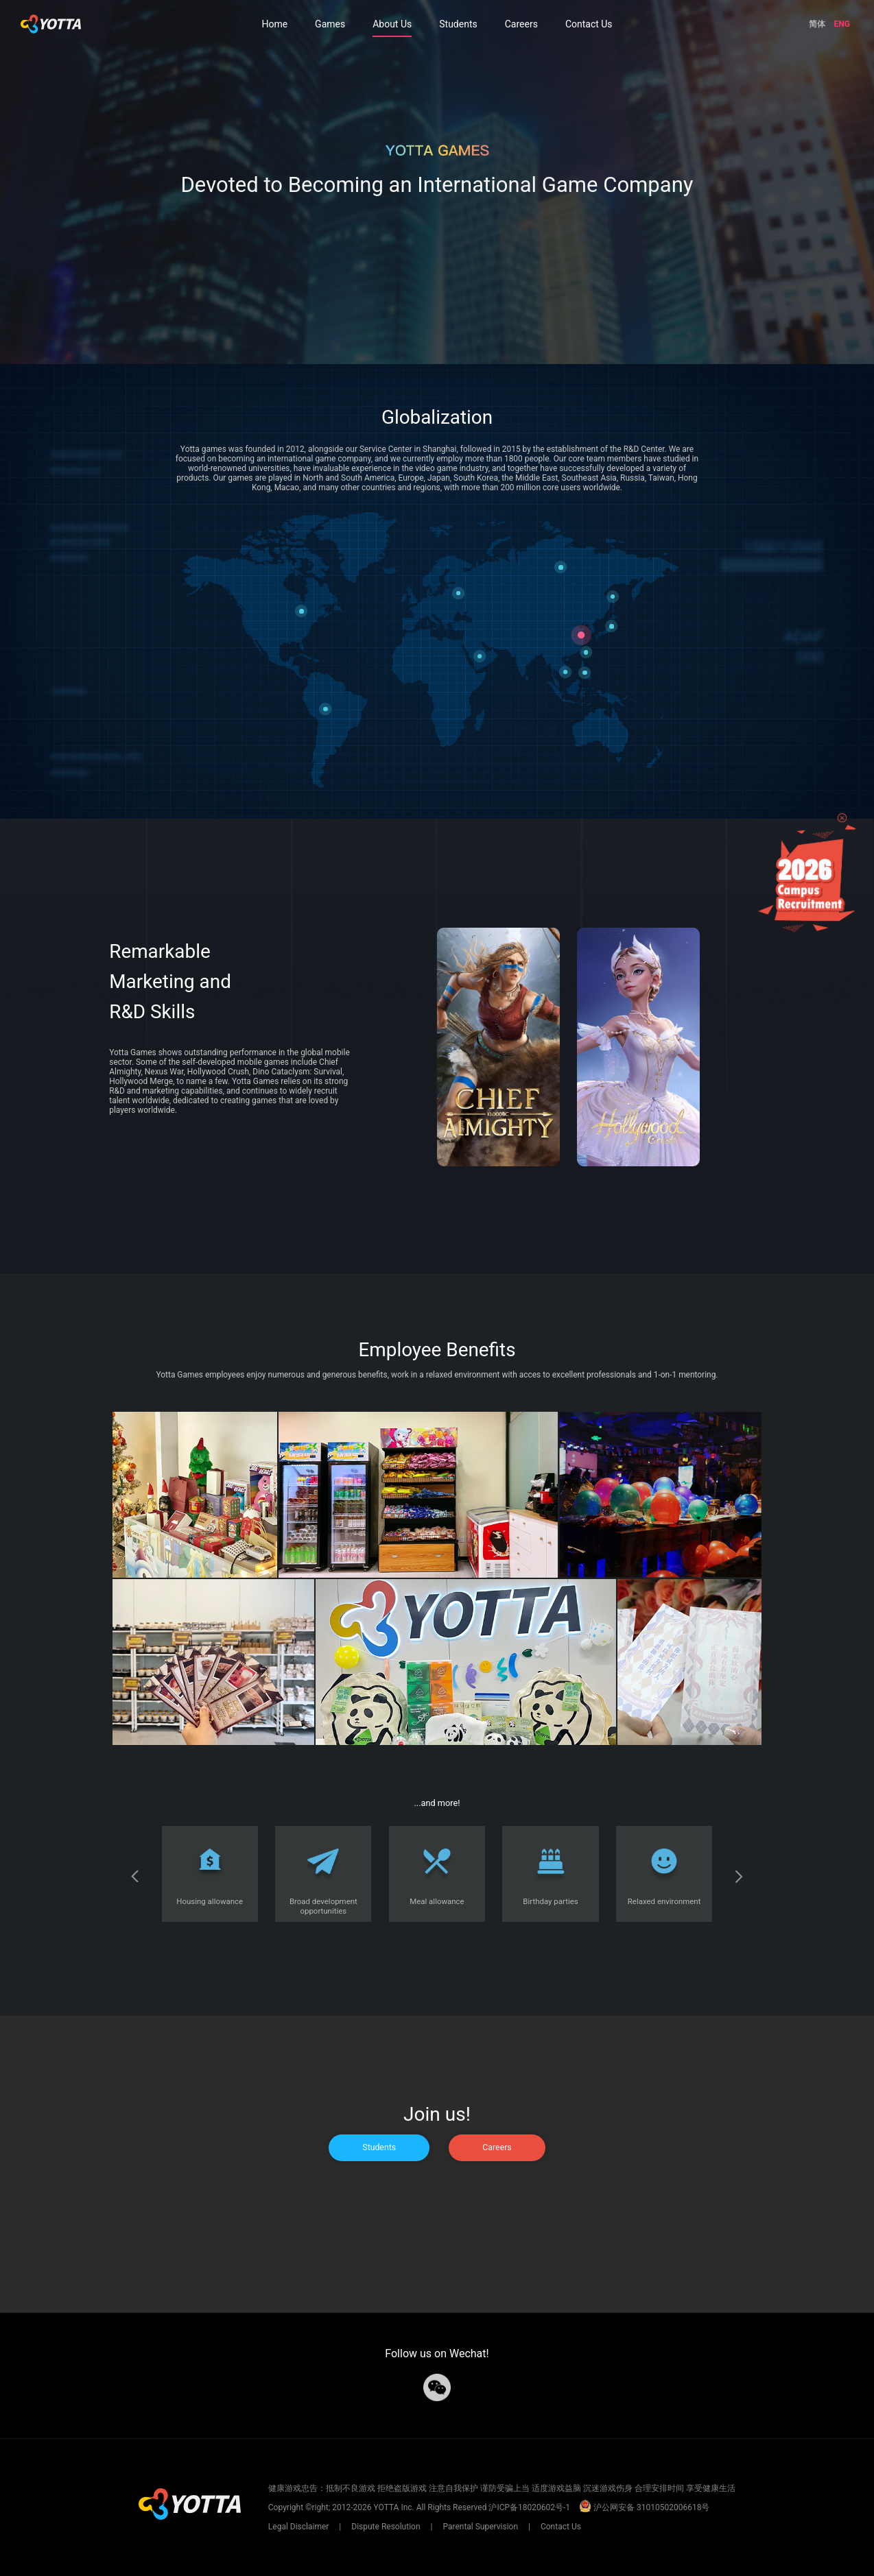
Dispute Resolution (385, 2526)
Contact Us (589, 24)
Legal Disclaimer (299, 2526)
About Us (392, 24)
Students (458, 24)
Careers (521, 24)
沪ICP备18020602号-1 (529, 2507)
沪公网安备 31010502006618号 (644, 2507)
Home (274, 24)
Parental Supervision (480, 2526)
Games (330, 24)
